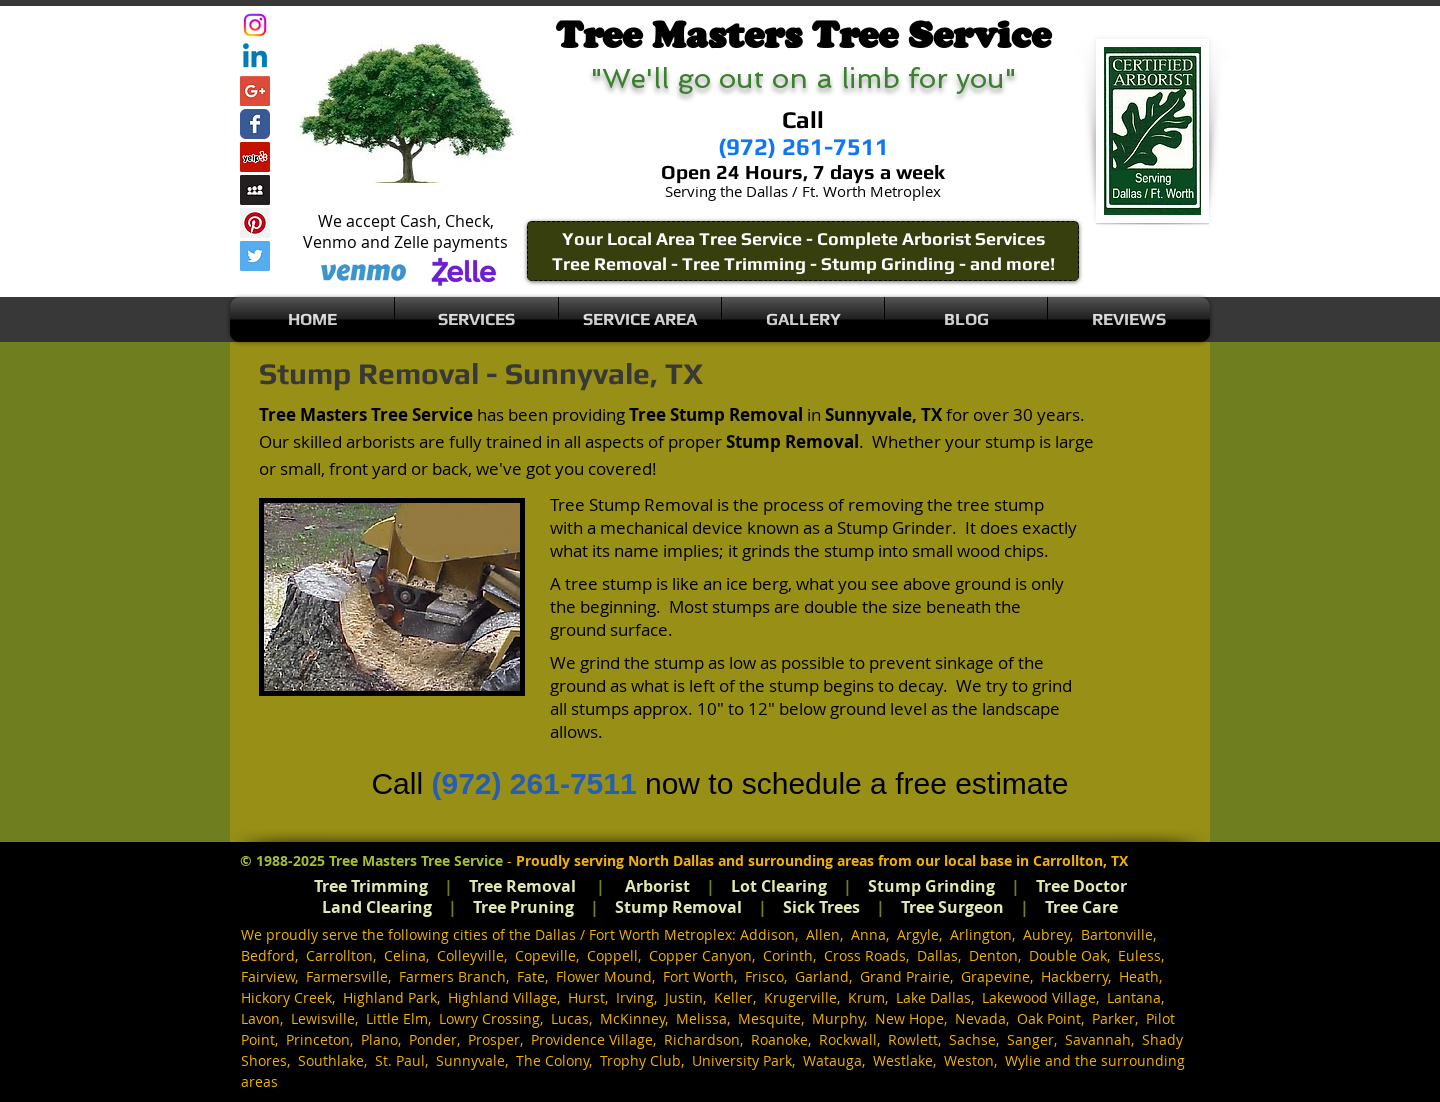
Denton (993, 955)
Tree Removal (522, 886)
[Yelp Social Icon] (255, 157)
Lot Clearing (779, 886)
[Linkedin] (255, 58)
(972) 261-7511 (533, 783)
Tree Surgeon (952, 907)
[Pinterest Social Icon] (255, 223)
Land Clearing (377, 907)
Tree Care (1081, 907)
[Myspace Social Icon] (255, 190)
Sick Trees (821, 907)
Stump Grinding (931, 886)
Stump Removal (678, 907)
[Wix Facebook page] (255, 124)
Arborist (657, 886)
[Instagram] (255, 25)
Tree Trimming (371, 886)
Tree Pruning (523, 907)
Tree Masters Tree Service (416, 860)
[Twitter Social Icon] (255, 256)
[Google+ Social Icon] (255, 91)
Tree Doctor (1081, 886)
